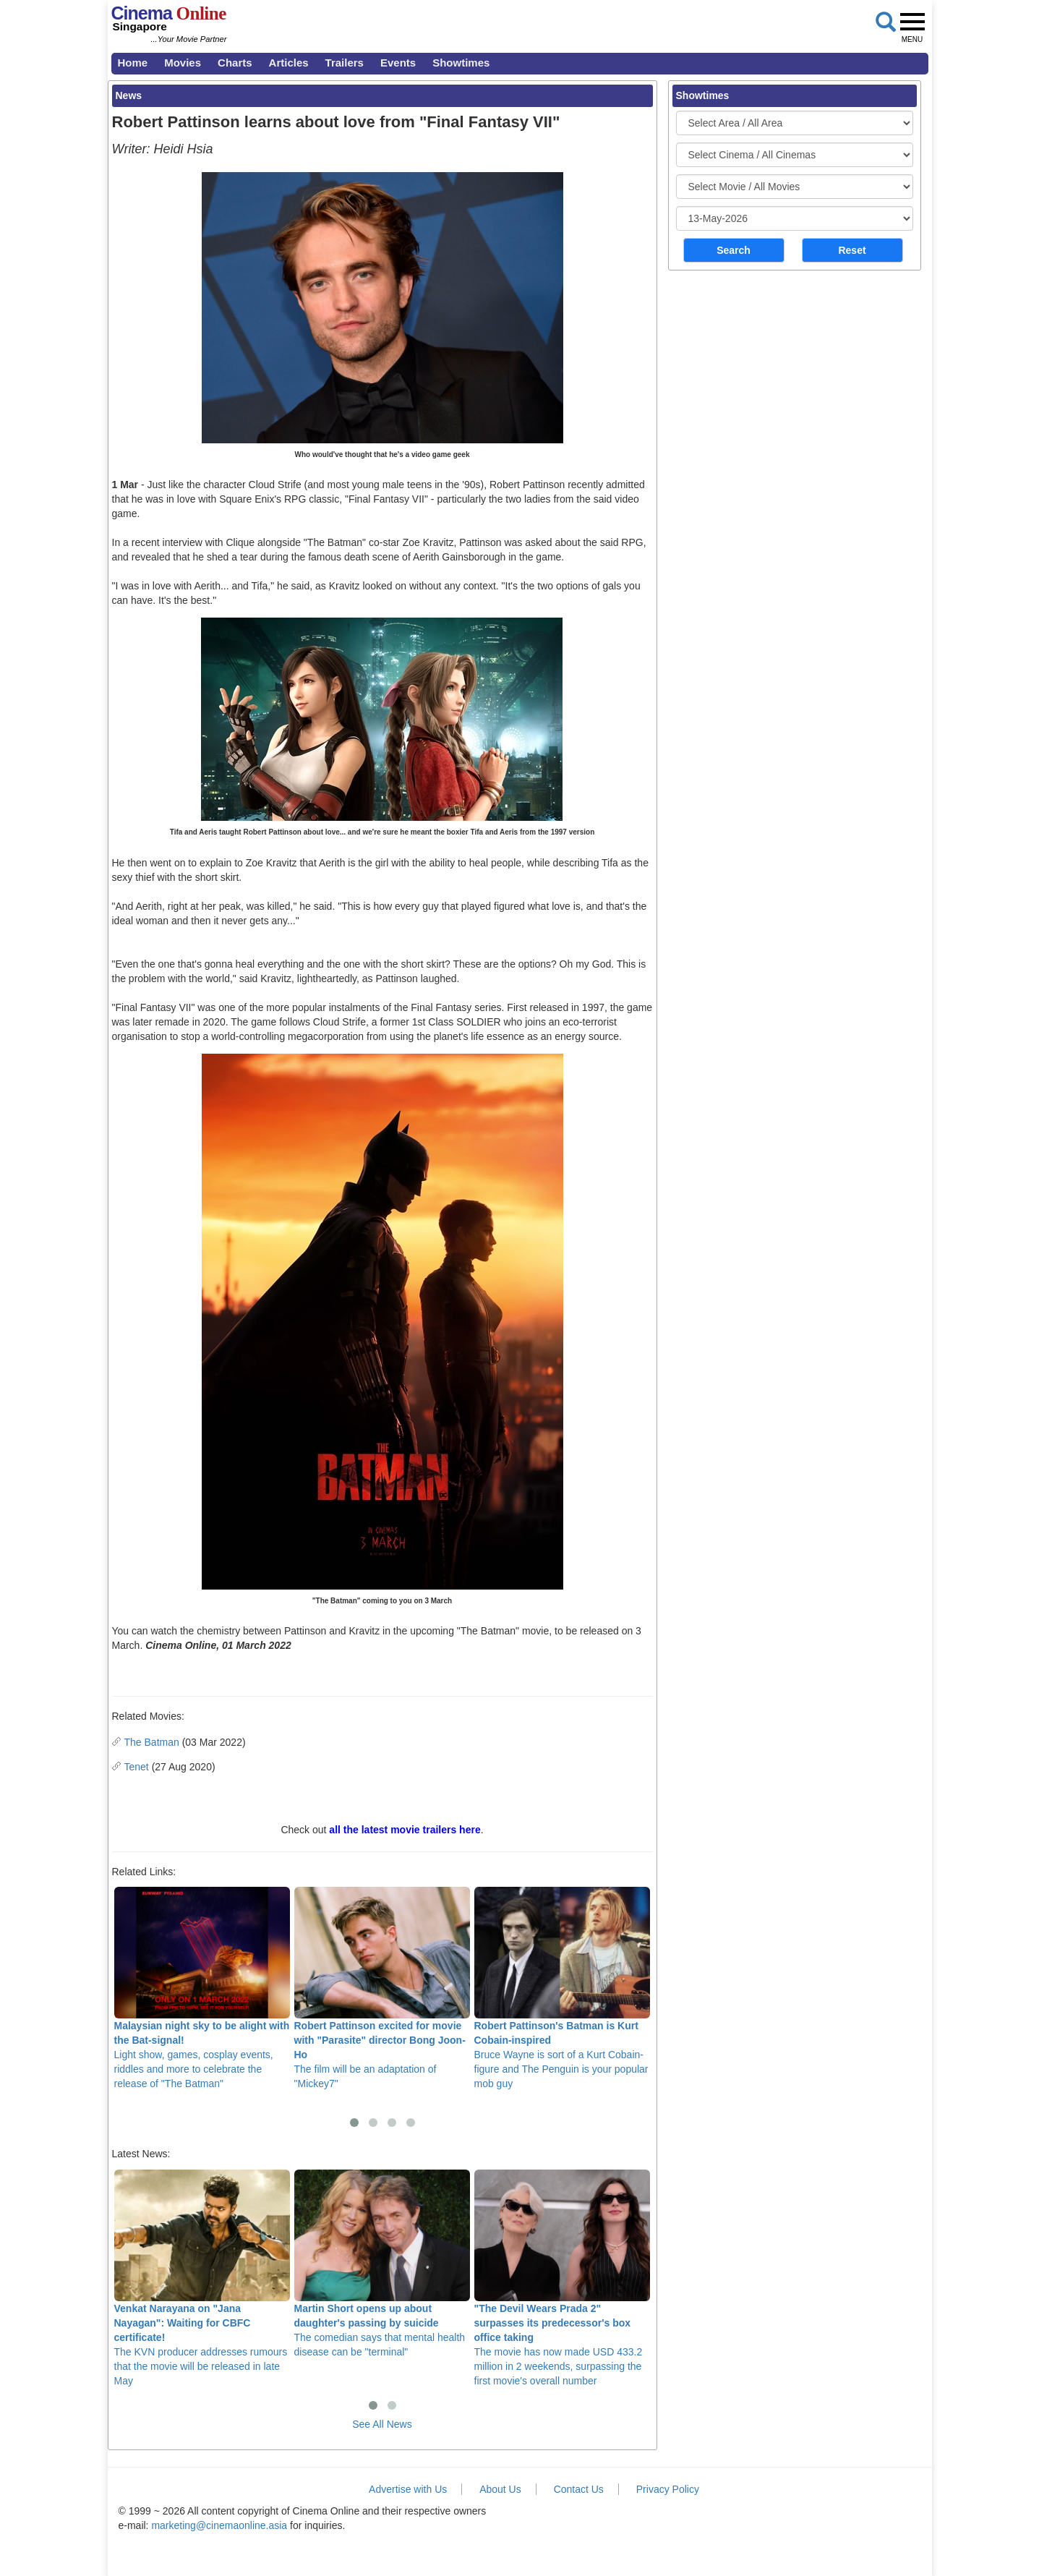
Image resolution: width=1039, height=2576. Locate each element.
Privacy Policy (667, 2489)
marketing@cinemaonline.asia (219, 2525)
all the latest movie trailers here (404, 1829)
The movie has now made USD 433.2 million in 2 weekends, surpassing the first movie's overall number (562, 2278)
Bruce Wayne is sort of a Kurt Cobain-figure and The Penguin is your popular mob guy (562, 1988)
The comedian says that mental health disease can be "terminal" (382, 2264)
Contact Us (579, 2489)
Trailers (344, 62)
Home (133, 62)
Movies (182, 62)
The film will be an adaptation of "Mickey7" (382, 1988)
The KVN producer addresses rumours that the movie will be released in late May (202, 2278)
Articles (289, 62)
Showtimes (460, 62)
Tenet (136, 1767)
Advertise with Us (408, 2489)
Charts (235, 62)
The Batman (151, 1742)
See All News (381, 2424)
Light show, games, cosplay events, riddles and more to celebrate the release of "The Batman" (202, 1988)
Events (398, 62)
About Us (500, 2489)
